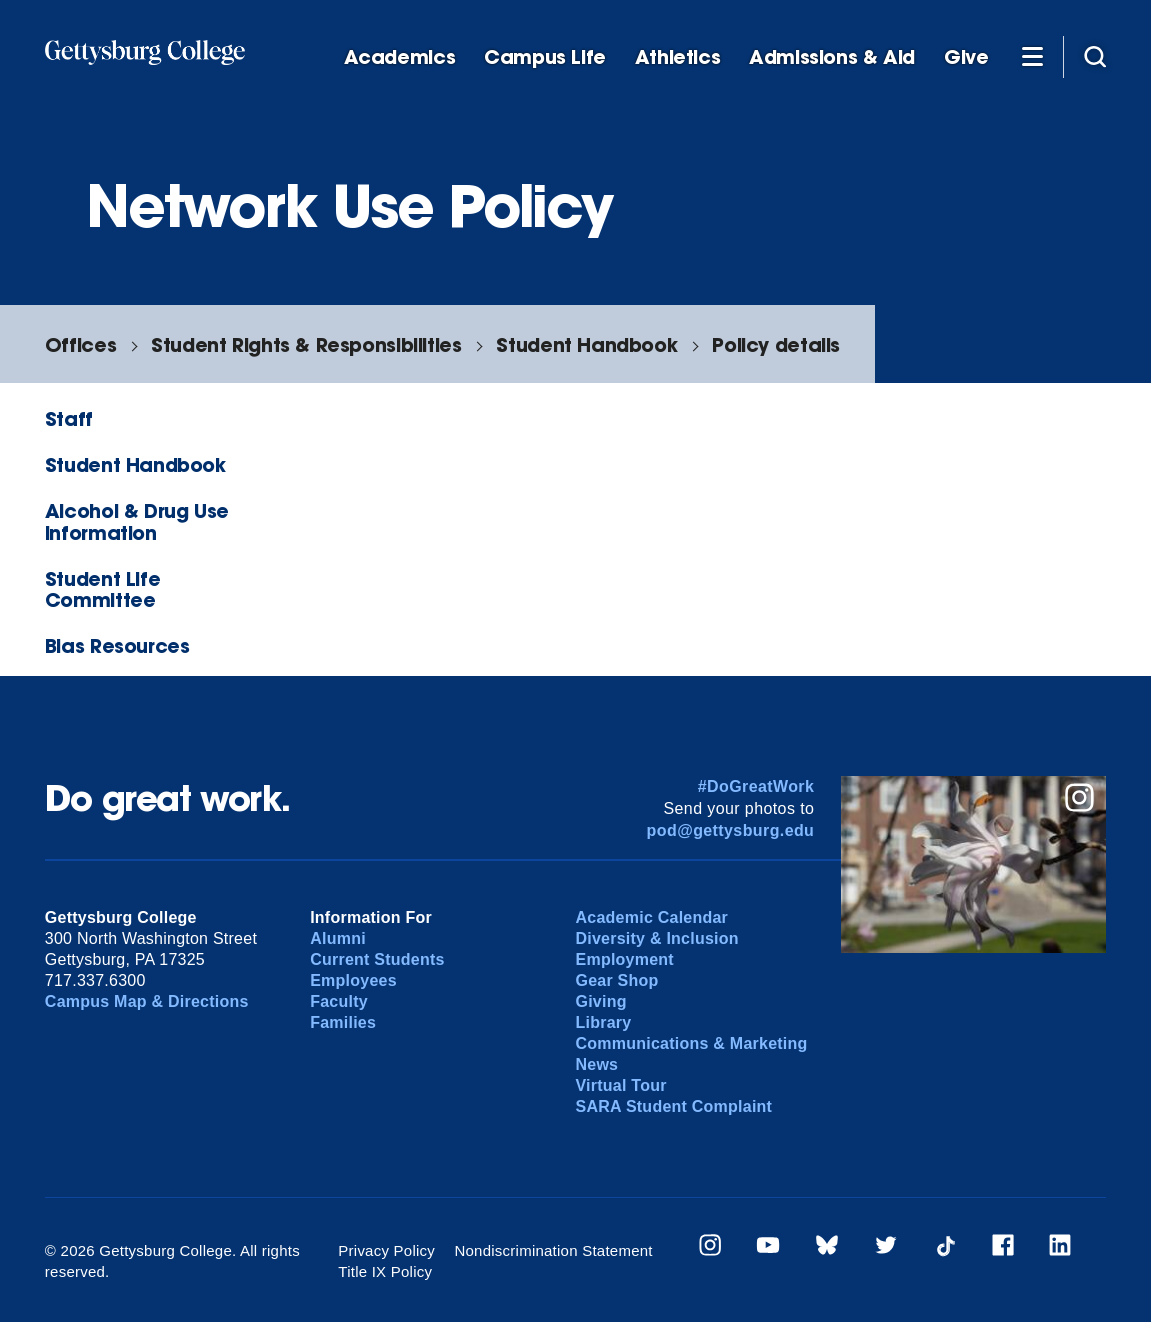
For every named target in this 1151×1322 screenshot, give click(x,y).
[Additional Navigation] (1032, 56)
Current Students (377, 959)
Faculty (339, 1001)
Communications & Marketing (692, 1043)
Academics (400, 57)
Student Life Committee (102, 589)
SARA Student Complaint (674, 1106)
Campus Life (545, 57)
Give (966, 57)
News (597, 1064)
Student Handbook (586, 344)
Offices (80, 344)
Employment (625, 959)
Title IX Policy (385, 1271)
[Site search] (1095, 56)
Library (604, 1022)
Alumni (338, 938)
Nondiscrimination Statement (553, 1250)
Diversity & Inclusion (657, 938)
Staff (69, 418)
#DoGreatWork (756, 786)
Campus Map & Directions (147, 1001)
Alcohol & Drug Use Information (137, 521)
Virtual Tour (621, 1085)
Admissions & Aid (832, 57)
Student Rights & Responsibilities (306, 344)
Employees (353, 980)
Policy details (776, 344)
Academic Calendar (652, 917)
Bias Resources (117, 645)
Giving (601, 1001)
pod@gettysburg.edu (731, 830)
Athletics (678, 57)
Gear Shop (617, 980)
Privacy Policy (386, 1250)
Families (343, 1022)
